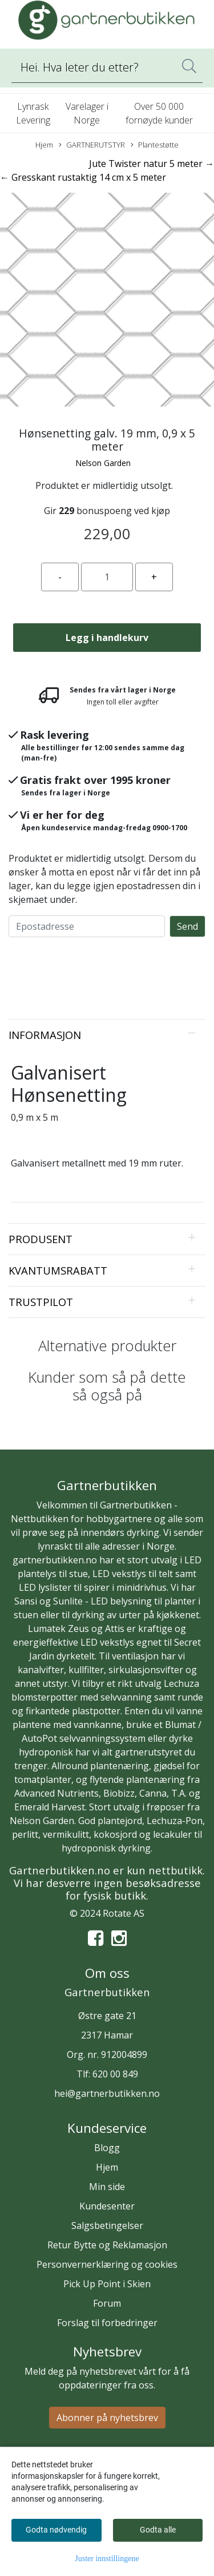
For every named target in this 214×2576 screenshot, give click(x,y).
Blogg (107, 2147)
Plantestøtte (155, 145)
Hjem (44, 145)
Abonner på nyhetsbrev (107, 2417)
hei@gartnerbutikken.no (107, 2093)
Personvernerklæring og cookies (107, 2264)
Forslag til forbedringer (107, 2322)
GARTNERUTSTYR (92, 145)
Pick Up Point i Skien (107, 2284)
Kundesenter (107, 2206)
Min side (107, 2186)
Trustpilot (41, 1302)
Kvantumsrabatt (58, 1270)
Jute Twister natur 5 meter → (151, 163)
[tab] (107, 1035)
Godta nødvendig (56, 2529)
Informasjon (45, 1035)
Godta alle (158, 2529)
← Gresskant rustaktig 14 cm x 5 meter (83, 177)
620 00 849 (115, 2074)
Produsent (40, 1239)
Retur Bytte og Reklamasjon (107, 2245)
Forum (107, 2303)
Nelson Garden (103, 462)
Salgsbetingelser (107, 2225)
